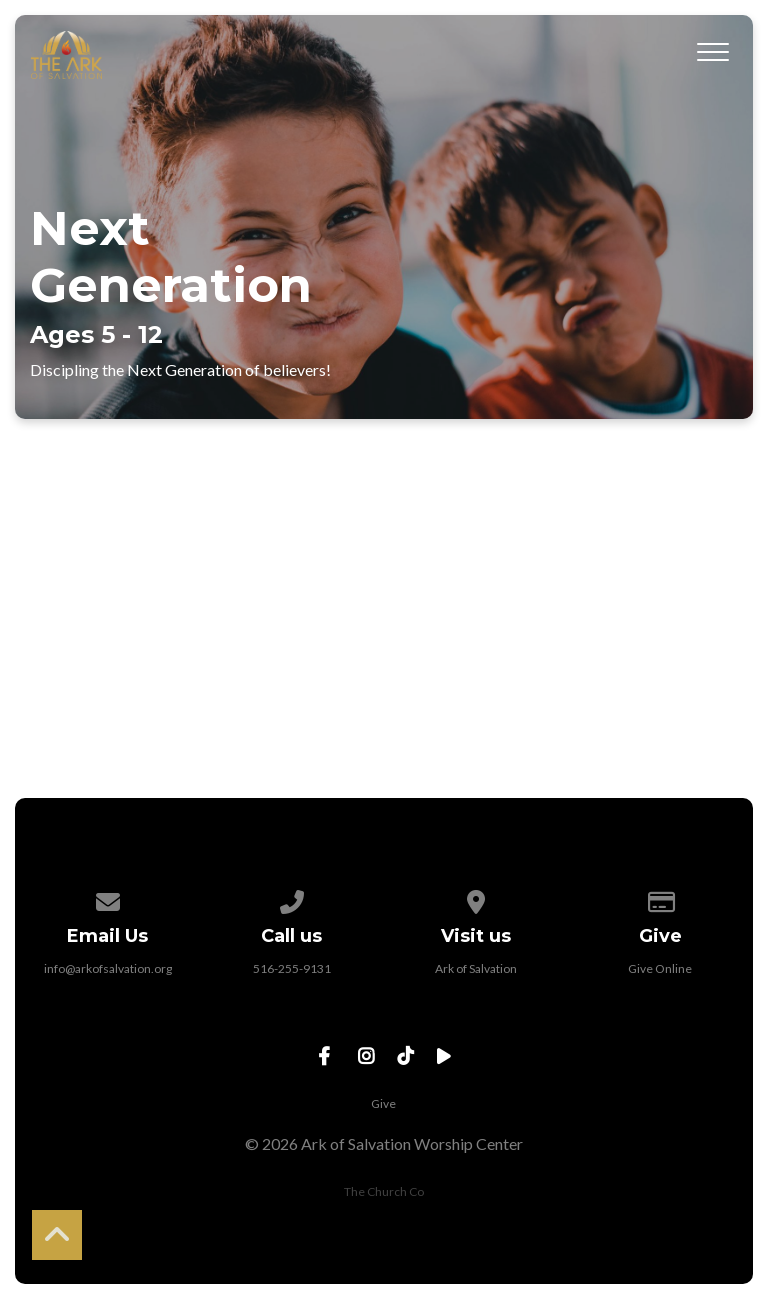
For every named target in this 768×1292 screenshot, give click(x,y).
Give (383, 1103)
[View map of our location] (476, 898)
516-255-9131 (292, 968)
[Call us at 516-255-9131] (292, 898)
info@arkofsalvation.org (108, 968)
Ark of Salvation (476, 968)
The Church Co (384, 1191)
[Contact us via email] (108, 898)
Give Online (660, 968)
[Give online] (661, 898)
